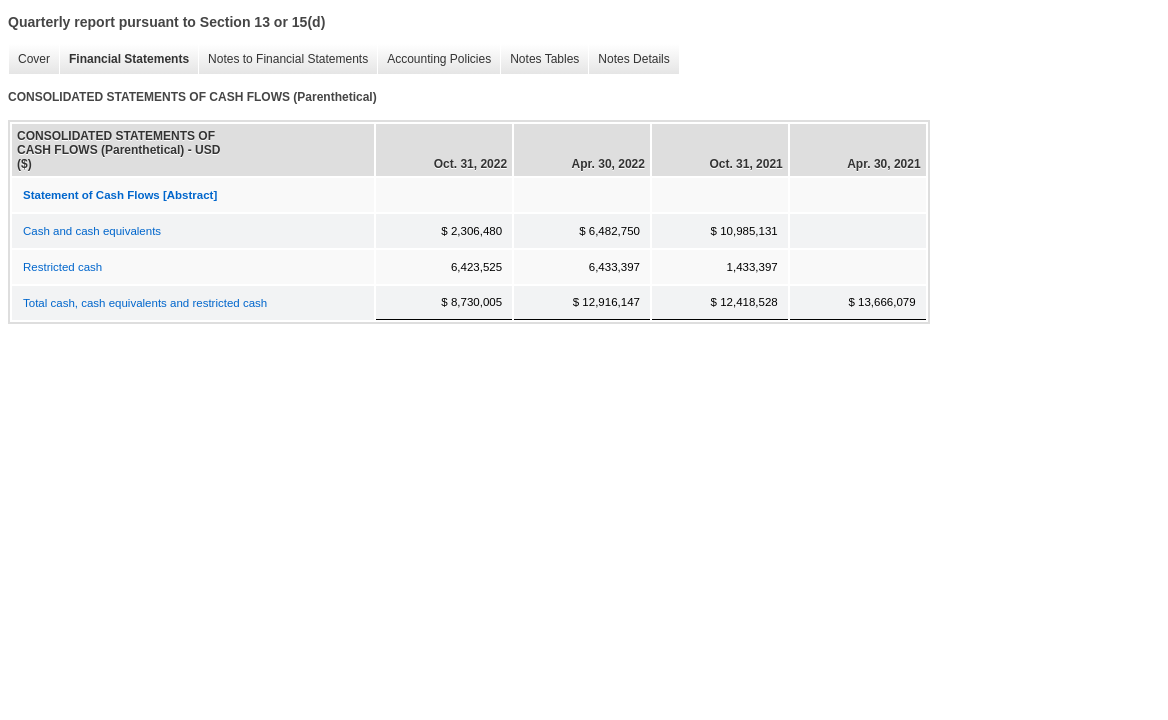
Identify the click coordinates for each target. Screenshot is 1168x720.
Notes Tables (539, 59)
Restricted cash (62, 267)
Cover (29, 59)
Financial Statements (124, 59)
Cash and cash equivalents (92, 231)
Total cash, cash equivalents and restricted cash (145, 303)
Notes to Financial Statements (283, 59)
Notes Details (628, 59)
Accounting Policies (434, 59)
